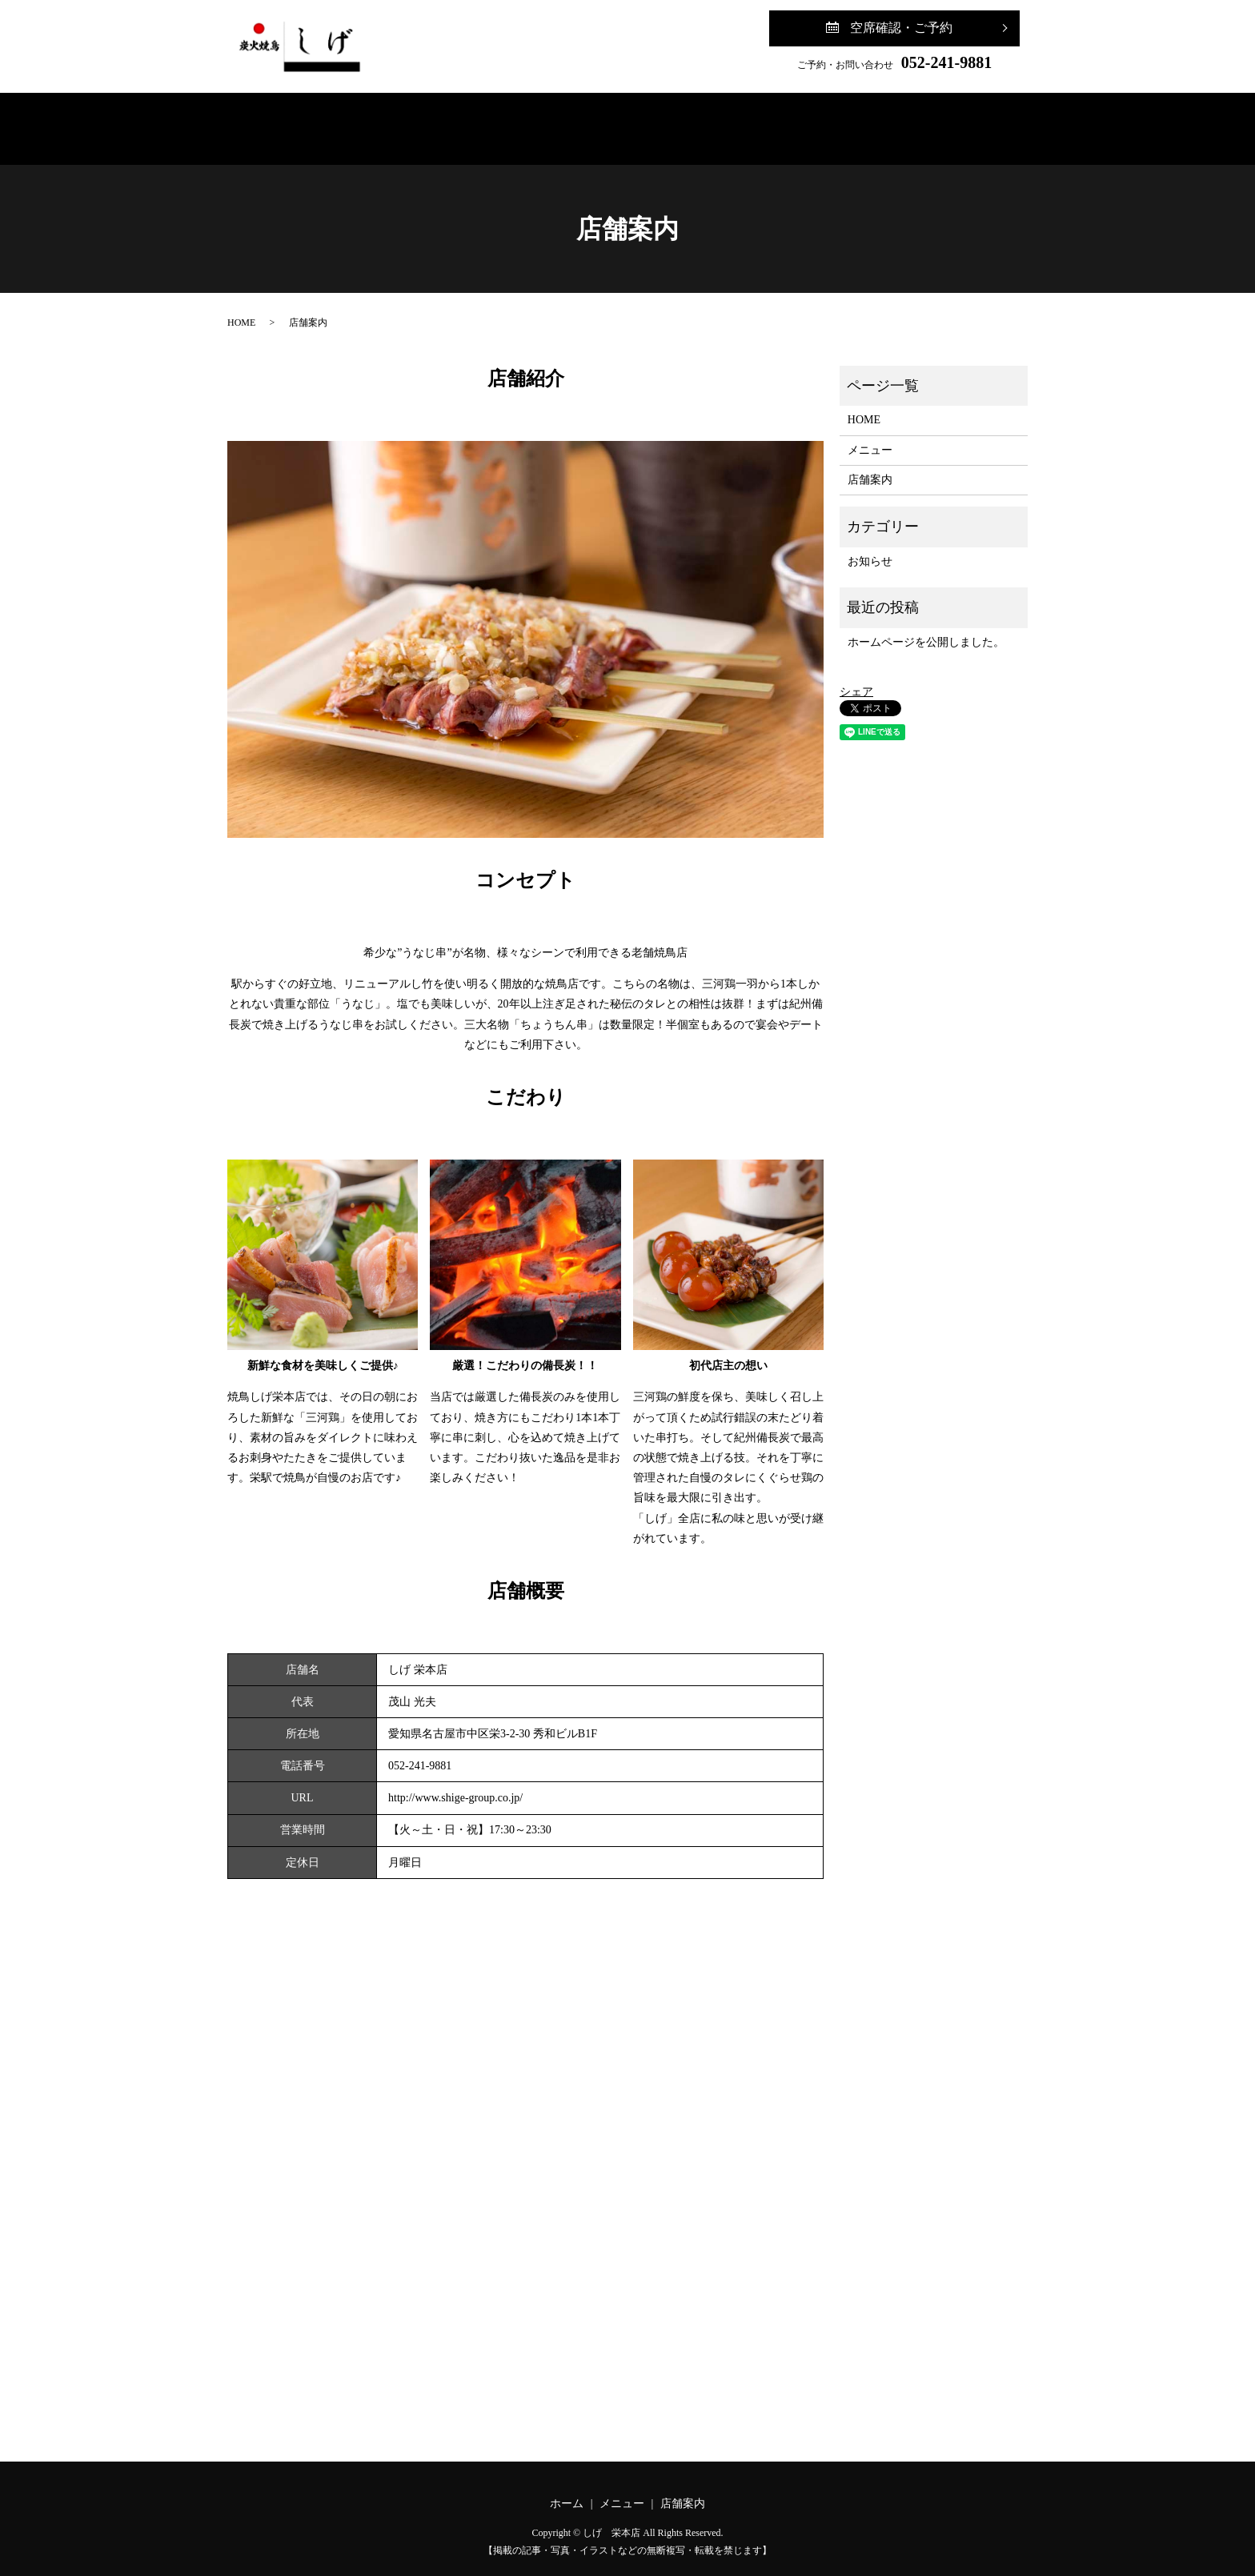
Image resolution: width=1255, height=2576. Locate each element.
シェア (856, 676)
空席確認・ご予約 (901, 27)
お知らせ (870, 545)
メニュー (566, 121)
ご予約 (797, 121)
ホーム (456, 121)
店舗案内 (683, 121)
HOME (241, 306)
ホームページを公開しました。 (926, 626)
